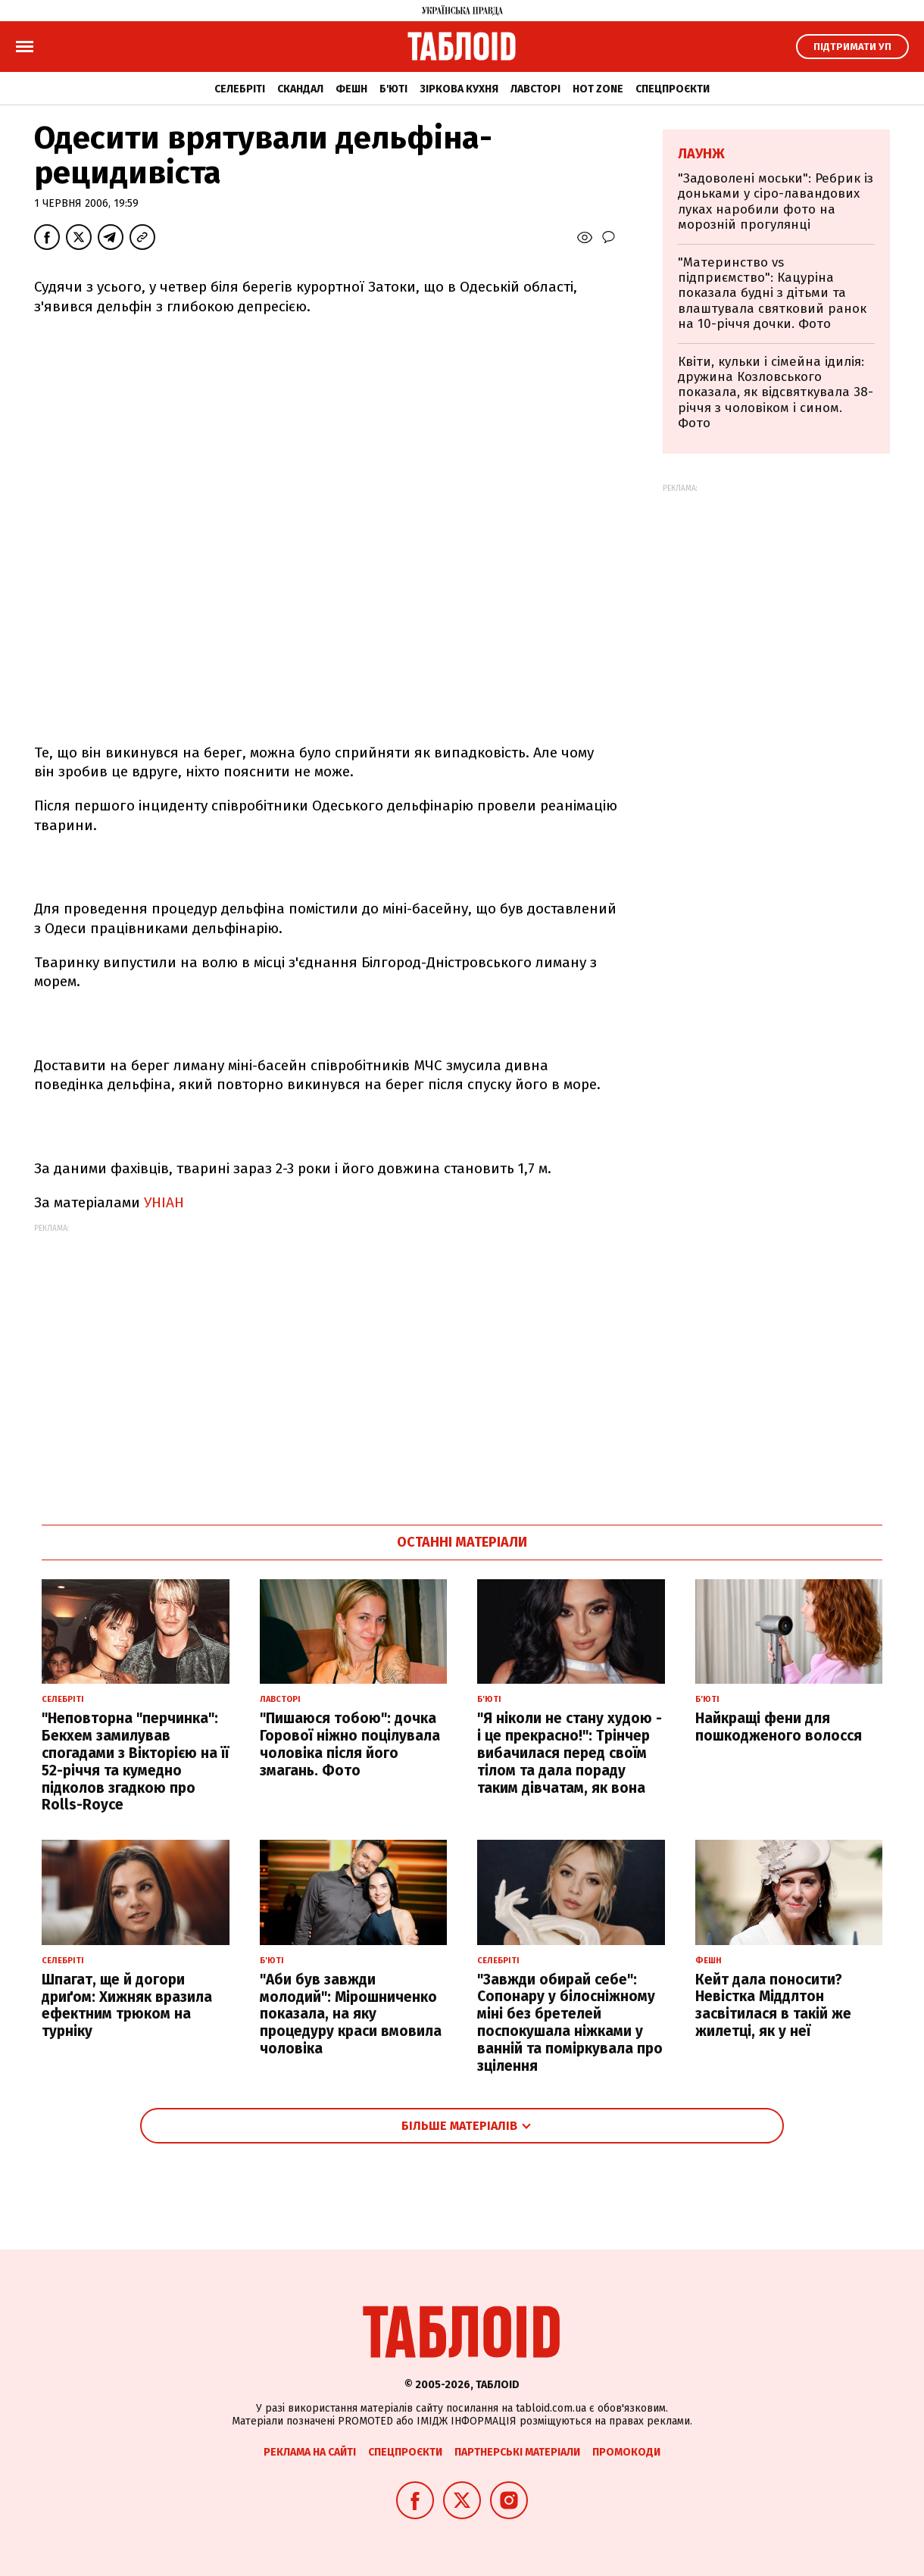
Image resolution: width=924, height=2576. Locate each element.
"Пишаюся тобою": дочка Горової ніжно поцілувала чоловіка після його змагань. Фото (350, 1744)
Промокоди (626, 2452)
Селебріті (239, 89)
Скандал (300, 89)
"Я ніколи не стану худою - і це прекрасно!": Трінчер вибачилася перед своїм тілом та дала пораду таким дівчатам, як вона (569, 1753)
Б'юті (393, 89)
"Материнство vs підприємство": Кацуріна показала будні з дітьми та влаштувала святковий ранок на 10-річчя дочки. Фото (772, 293)
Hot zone (598, 89)
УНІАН (164, 1202)
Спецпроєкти (672, 89)
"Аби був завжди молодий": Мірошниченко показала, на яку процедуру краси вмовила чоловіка (351, 2014)
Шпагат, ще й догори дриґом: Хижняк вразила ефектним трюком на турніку (127, 2005)
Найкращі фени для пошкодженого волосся (778, 1727)
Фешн (351, 89)
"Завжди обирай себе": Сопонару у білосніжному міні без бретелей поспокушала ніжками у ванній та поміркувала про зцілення (570, 2023)
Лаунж (701, 153)
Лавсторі (535, 89)
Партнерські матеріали (517, 2452)
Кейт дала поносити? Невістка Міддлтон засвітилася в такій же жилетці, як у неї (773, 2005)
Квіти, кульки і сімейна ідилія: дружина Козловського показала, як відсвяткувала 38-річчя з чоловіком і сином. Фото (775, 393)
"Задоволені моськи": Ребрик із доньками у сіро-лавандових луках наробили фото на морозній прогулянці (775, 201)
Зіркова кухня (459, 89)
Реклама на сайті (310, 2452)
